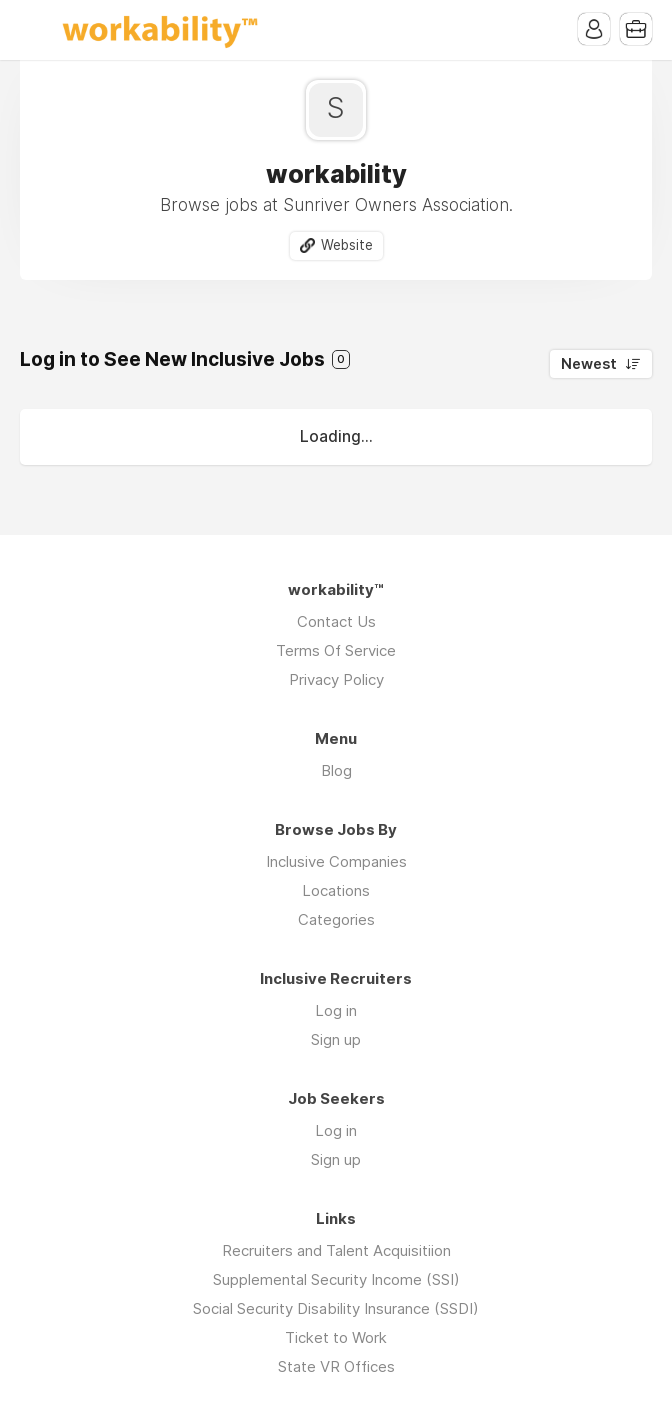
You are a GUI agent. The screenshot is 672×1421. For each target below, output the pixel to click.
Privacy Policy (336, 679)
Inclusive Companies (336, 861)
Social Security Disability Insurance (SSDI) (336, 1308)
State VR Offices (336, 1366)
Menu (35, 30)
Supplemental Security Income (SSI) (336, 1279)
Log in (336, 1010)
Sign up (336, 1039)
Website (347, 245)
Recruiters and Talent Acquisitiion (336, 1250)
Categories (336, 919)
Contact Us (336, 621)
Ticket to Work (336, 1337)
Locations (336, 890)
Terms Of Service (336, 650)
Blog (336, 770)
